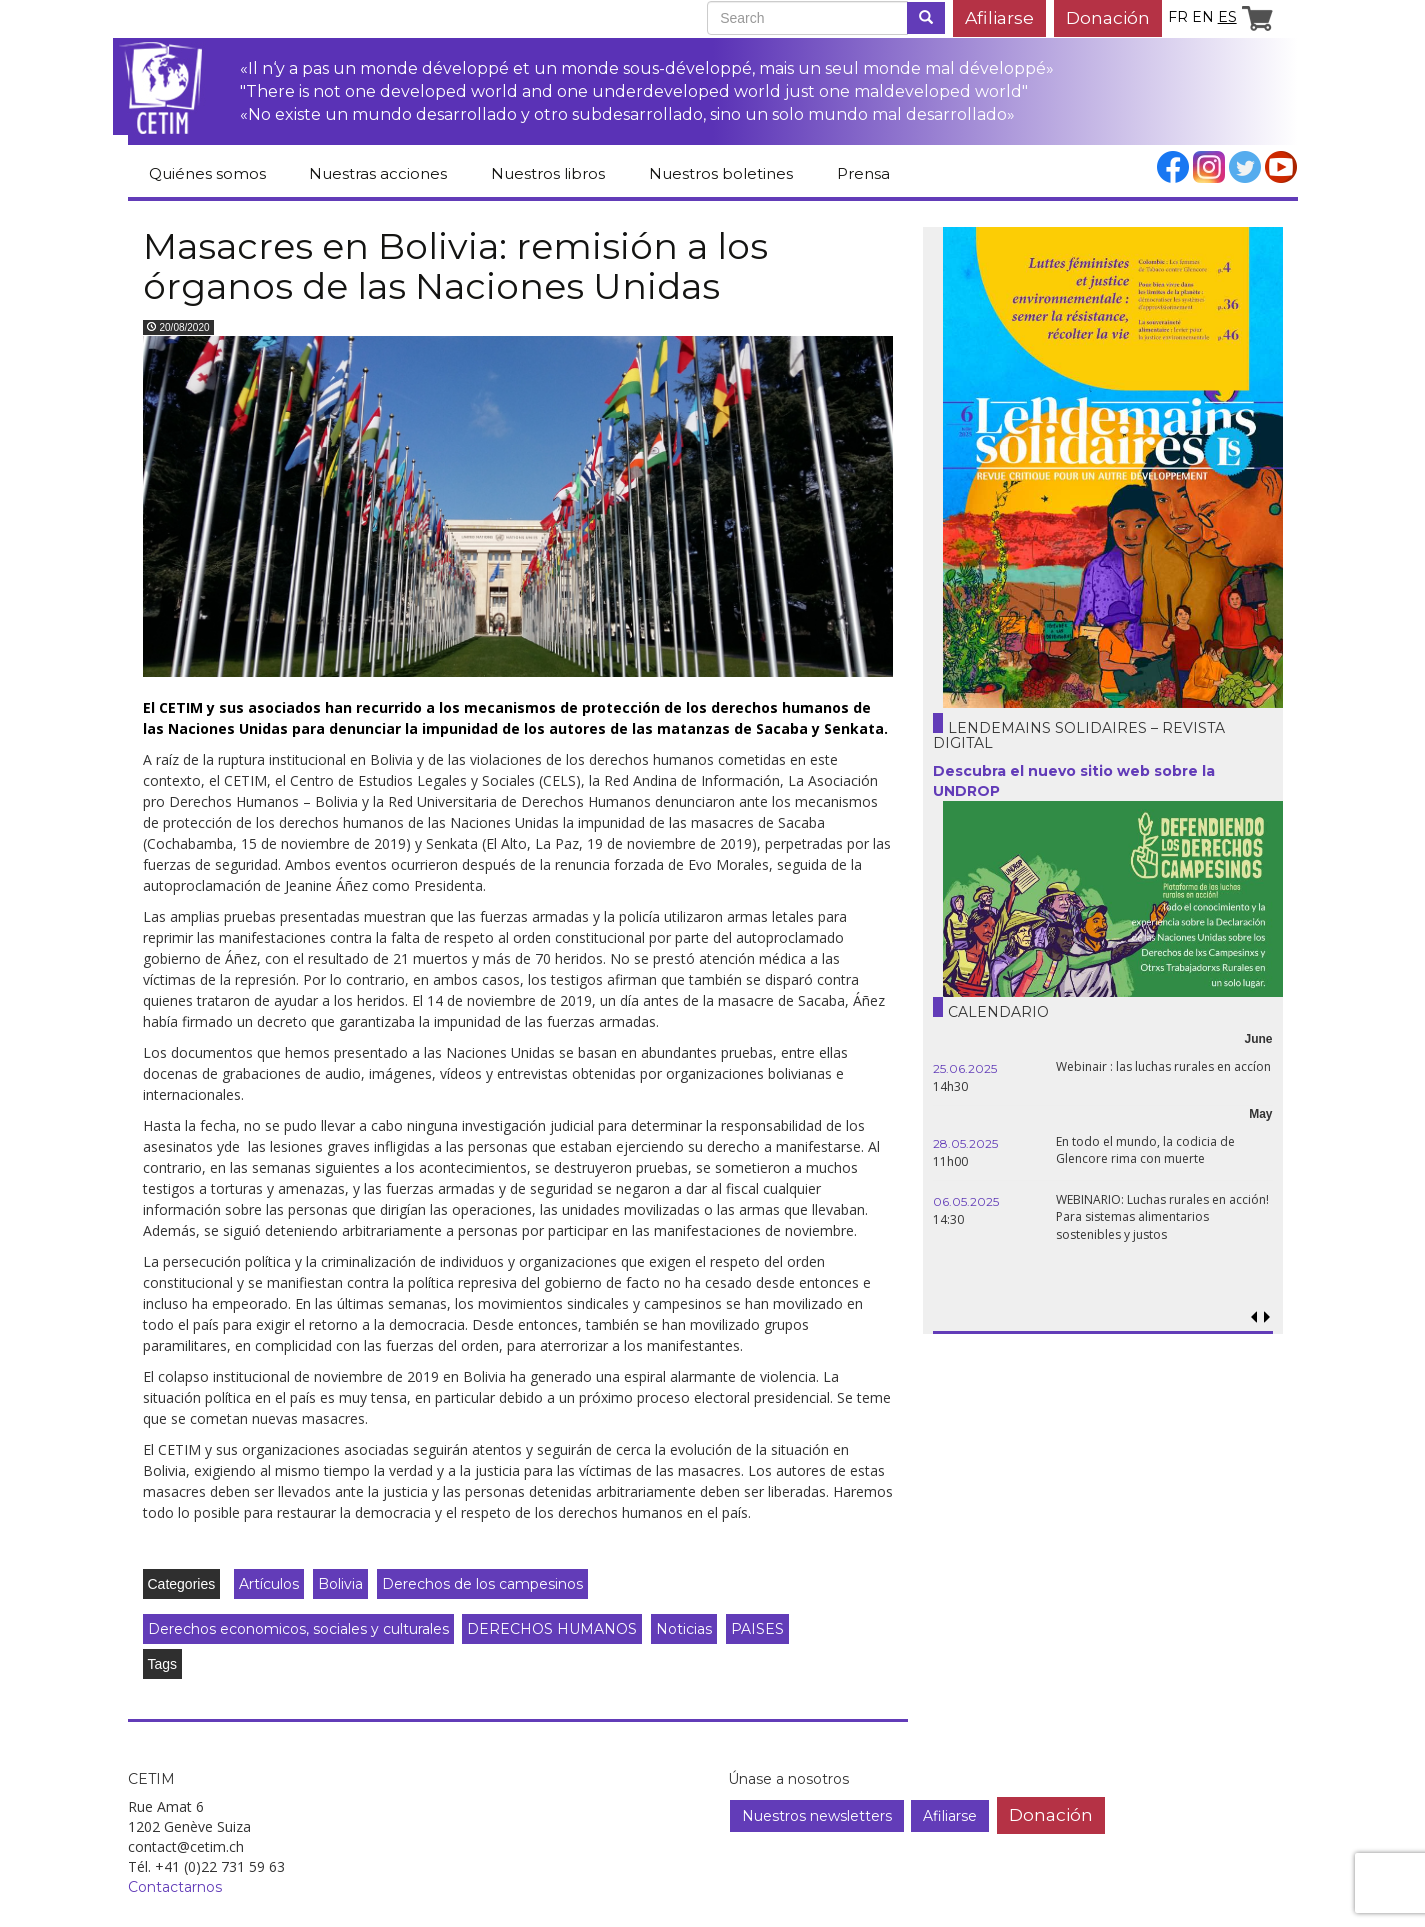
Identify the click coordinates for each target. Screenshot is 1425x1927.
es (1227, 17)
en (1203, 17)
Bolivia (340, 1584)
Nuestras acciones (378, 173)
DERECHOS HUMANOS (552, 1629)
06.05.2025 (966, 1201)
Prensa (863, 173)
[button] (1267, 1317)
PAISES (757, 1629)
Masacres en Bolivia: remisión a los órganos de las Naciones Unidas (455, 266)
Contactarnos (175, 1887)
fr (1178, 17)
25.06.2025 (965, 1068)
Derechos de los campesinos (482, 1584)
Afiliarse (999, 17)
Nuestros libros (548, 173)
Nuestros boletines (721, 173)
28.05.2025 (965, 1143)
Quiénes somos (207, 173)
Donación (1108, 17)
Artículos (269, 1584)
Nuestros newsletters (817, 1816)
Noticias (684, 1629)
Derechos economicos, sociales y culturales (298, 1629)
